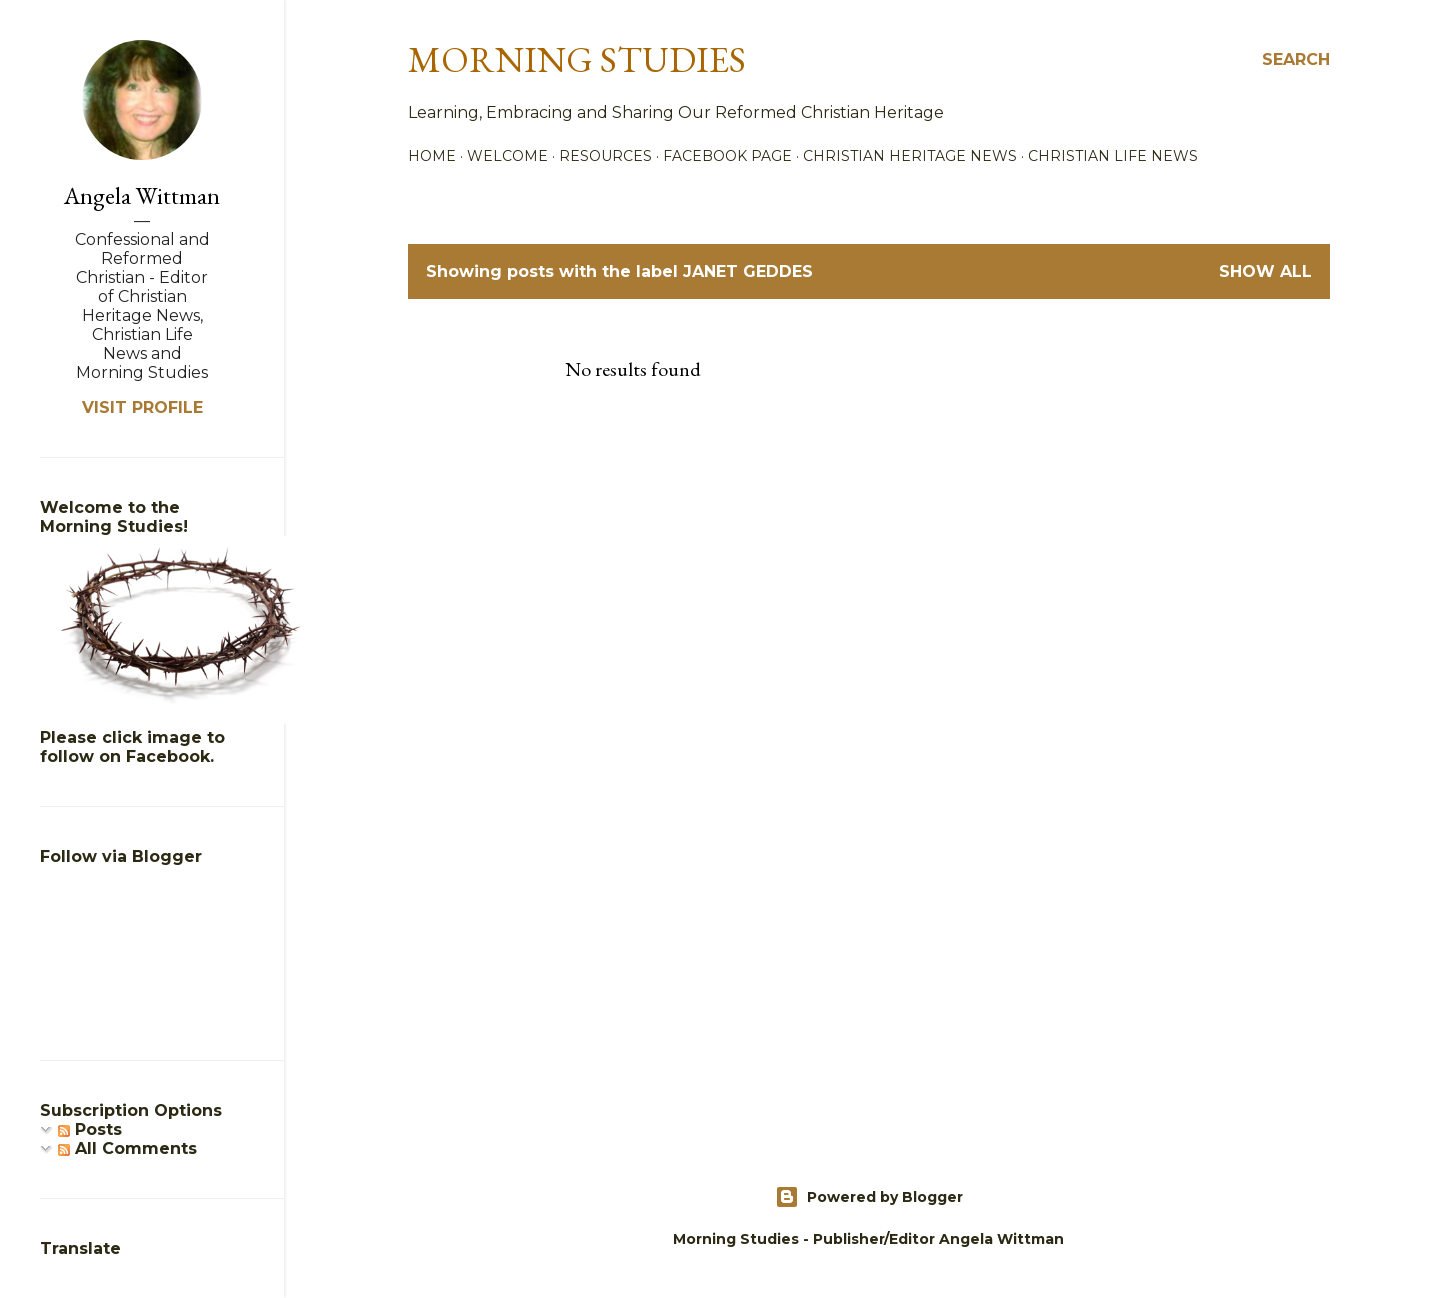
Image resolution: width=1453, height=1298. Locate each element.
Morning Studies (577, 59)
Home (432, 156)
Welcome (507, 156)
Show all (1265, 271)
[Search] (1296, 60)
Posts (90, 1129)
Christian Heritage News (910, 156)
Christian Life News (1113, 156)
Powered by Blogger (869, 1197)
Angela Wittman (142, 195)
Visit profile (142, 407)
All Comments (127, 1148)
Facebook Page (727, 156)
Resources (605, 156)
